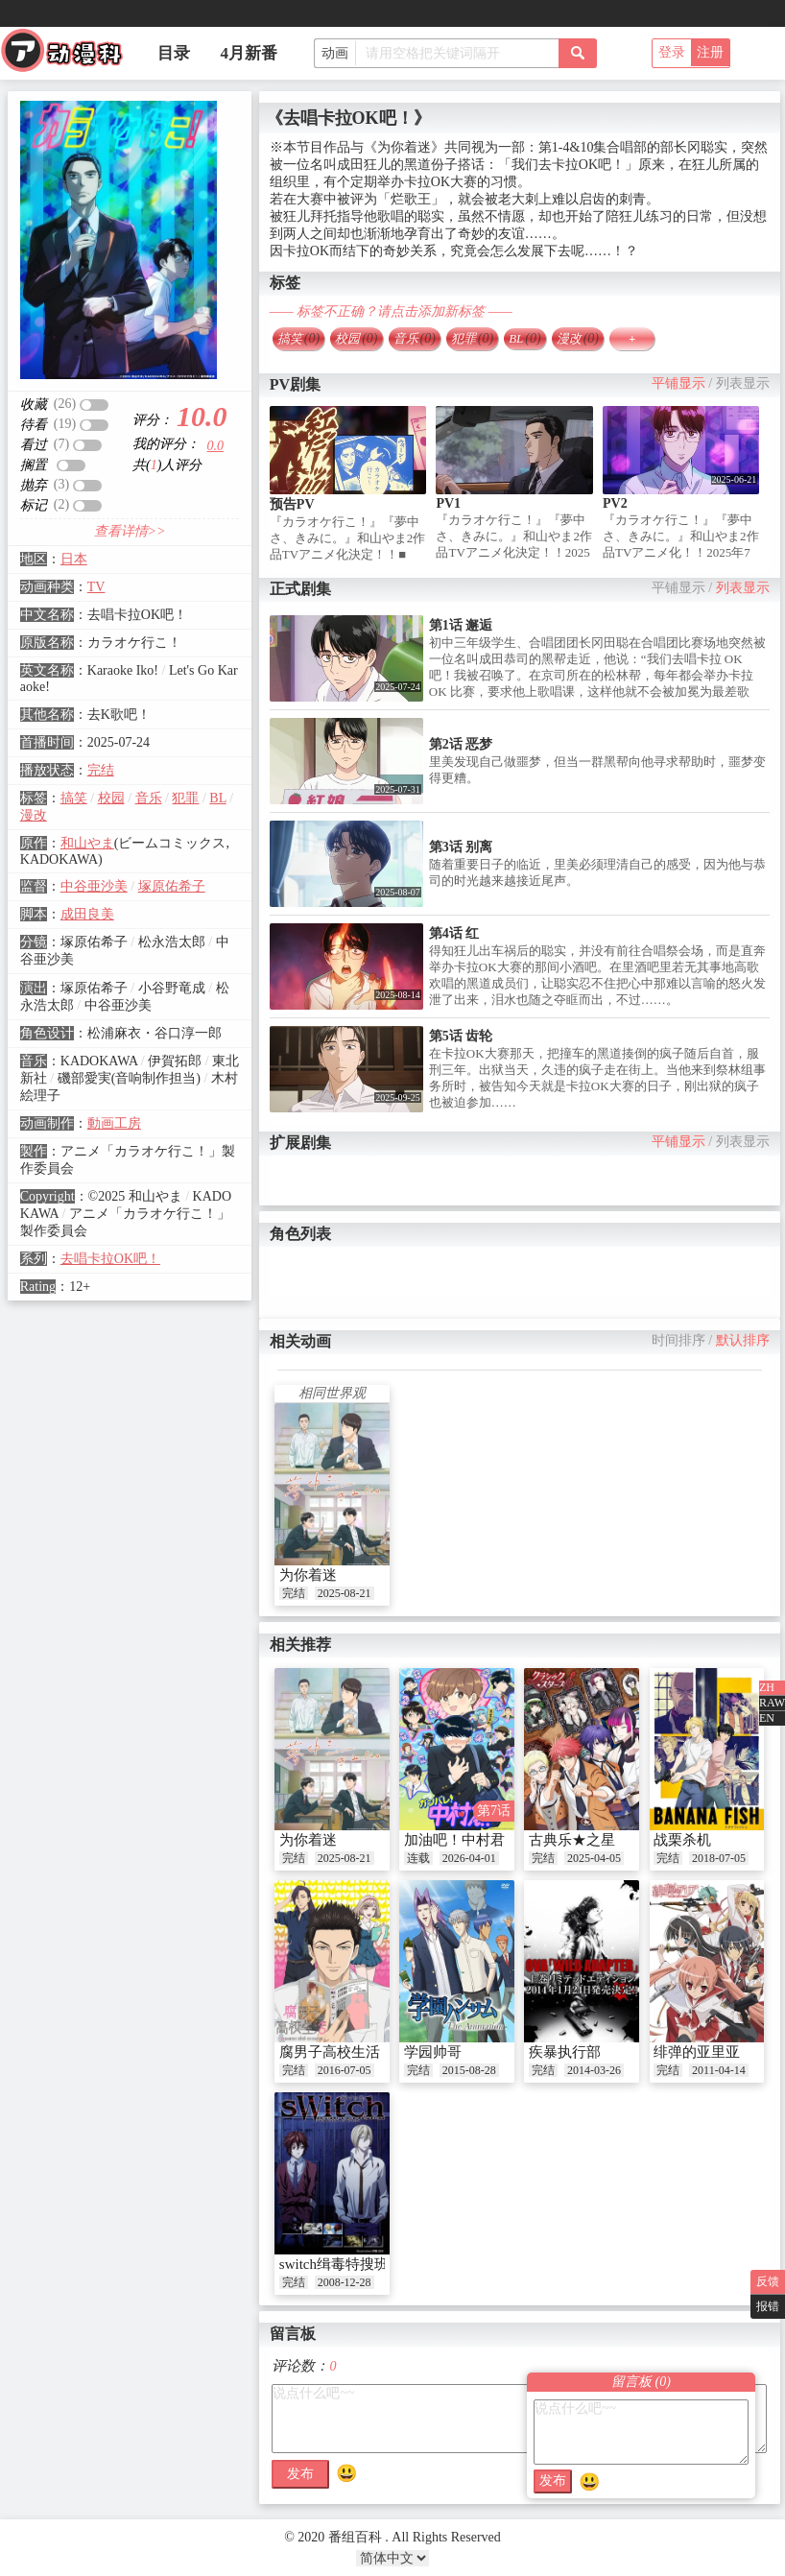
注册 (710, 52)
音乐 (148, 798)
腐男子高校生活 (329, 2052)
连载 (418, 1858)
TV (96, 587)
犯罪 (185, 798)
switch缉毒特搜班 (334, 2264)
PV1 (448, 503)
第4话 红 (454, 933)
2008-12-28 (344, 2282)
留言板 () (641, 2381)
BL (217, 798)
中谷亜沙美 (94, 886)
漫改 (33, 815)
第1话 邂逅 (461, 625)
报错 (767, 2306)
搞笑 (73, 798)
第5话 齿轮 (461, 1036)
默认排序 (743, 1340)
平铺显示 (678, 383)
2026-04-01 (469, 1858)
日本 (73, 559)
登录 (671, 52)
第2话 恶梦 (461, 744)
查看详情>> (130, 531)
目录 (173, 53)
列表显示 (743, 383)
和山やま (87, 843)
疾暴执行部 (565, 2052)
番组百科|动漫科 (70, 55)
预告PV (292, 504)
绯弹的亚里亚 (697, 2052)
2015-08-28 (469, 2070)
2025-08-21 (344, 1593)
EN (766, 1718)
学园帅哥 (433, 2052)
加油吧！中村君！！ (469, 1840)
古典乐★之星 (572, 1840)
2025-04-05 (594, 1858)
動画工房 (114, 1123)
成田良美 (87, 914)
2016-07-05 (344, 2070)
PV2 (615, 503)
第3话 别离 (461, 847)
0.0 (216, 446)
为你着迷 (308, 1575)
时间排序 (678, 1340)
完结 (100, 770)
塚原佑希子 (171, 886)
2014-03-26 (594, 2070)
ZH (766, 1687)
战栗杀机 (682, 1840)
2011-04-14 (719, 2070)
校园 (111, 798)
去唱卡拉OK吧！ (110, 1259)
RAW (772, 1702)
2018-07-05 (719, 1858)
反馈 (767, 2281)
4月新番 (249, 53)
